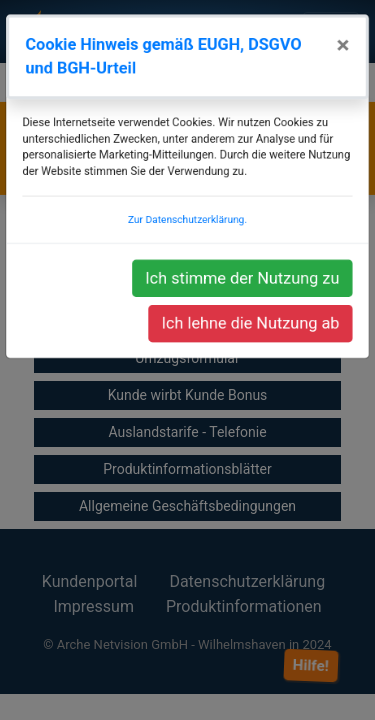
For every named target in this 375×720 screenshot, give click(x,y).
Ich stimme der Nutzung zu (243, 280)
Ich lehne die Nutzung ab (252, 324)
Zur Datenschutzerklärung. (187, 223)
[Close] (347, 54)
